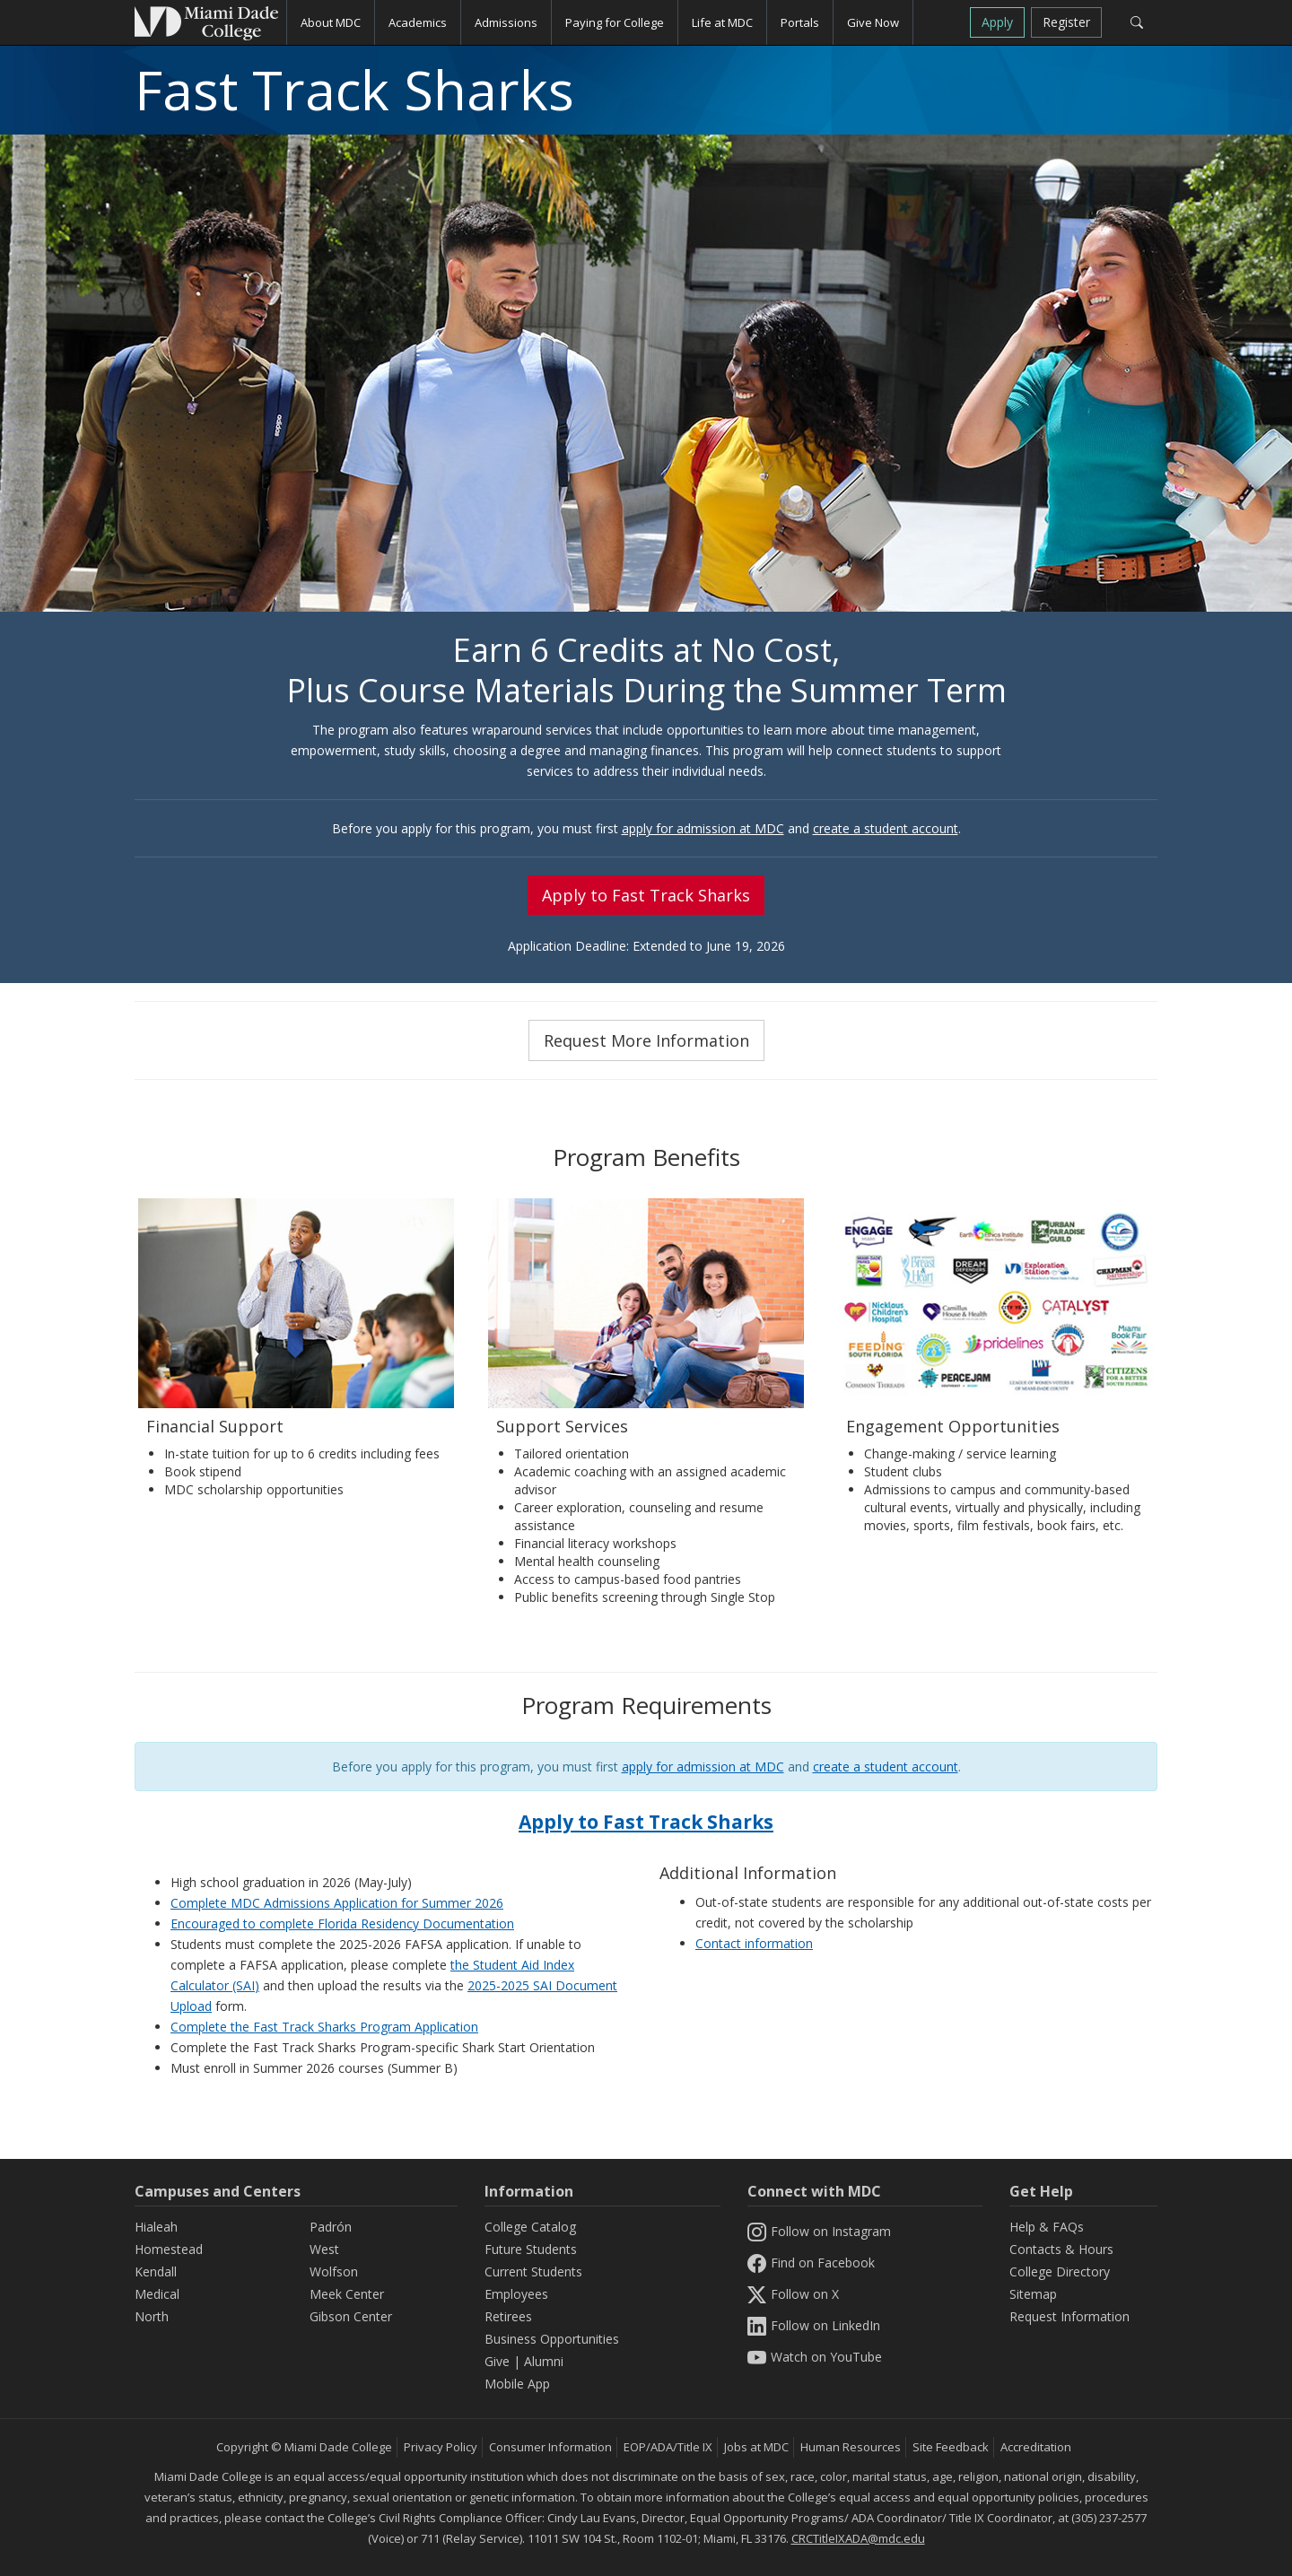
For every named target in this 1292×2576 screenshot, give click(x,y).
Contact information (754, 1943)
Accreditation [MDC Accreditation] (1035, 2447)
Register (1066, 21)
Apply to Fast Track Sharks (646, 895)
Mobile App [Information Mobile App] (517, 2383)
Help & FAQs (1046, 2226)
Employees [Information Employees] (516, 2293)
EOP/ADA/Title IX (668, 2447)
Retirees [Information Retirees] (508, 2316)
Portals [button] (800, 22)
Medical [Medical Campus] (157, 2293)
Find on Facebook (811, 2262)
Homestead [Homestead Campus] (169, 2249)
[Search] (1136, 22)
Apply (997, 21)
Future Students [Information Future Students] (530, 2249)
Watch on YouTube (814, 2356)
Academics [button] (417, 22)
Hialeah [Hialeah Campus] (156, 2226)
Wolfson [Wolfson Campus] (334, 2271)
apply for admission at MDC (703, 828)
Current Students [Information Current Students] (533, 2271)
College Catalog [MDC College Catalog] (530, 2226)
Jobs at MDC (756, 2447)
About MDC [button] (331, 22)
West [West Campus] (324, 2249)
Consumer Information (550, 2447)
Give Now (873, 22)
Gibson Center (351, 2316)
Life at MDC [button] (722, 22)
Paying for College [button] (614, 22)
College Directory (1059, 2271)
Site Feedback (950, 2447)
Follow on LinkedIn (813, 2325)
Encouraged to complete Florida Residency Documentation (342, 1923)
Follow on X (793, 2293)
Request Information (1069, 2316)
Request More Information (646, 1040)
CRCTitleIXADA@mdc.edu (858, 2538)
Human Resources (850, 2447)
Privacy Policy (440, 2447)
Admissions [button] (506, 22)
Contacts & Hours (1061, 2249)
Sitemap (1033, 2293)
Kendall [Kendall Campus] (156, 2271)
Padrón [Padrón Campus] (331, 2226)
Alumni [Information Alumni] (543, 2361)
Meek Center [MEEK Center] (347, 2293)
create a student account (885, 828)
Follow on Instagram (819, 2231)
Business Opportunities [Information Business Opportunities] (551, 2338)
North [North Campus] (152, 2316)
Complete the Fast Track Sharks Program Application (324, 2026)
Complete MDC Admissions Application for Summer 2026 (336, 1902)
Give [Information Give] (497, 2361)
